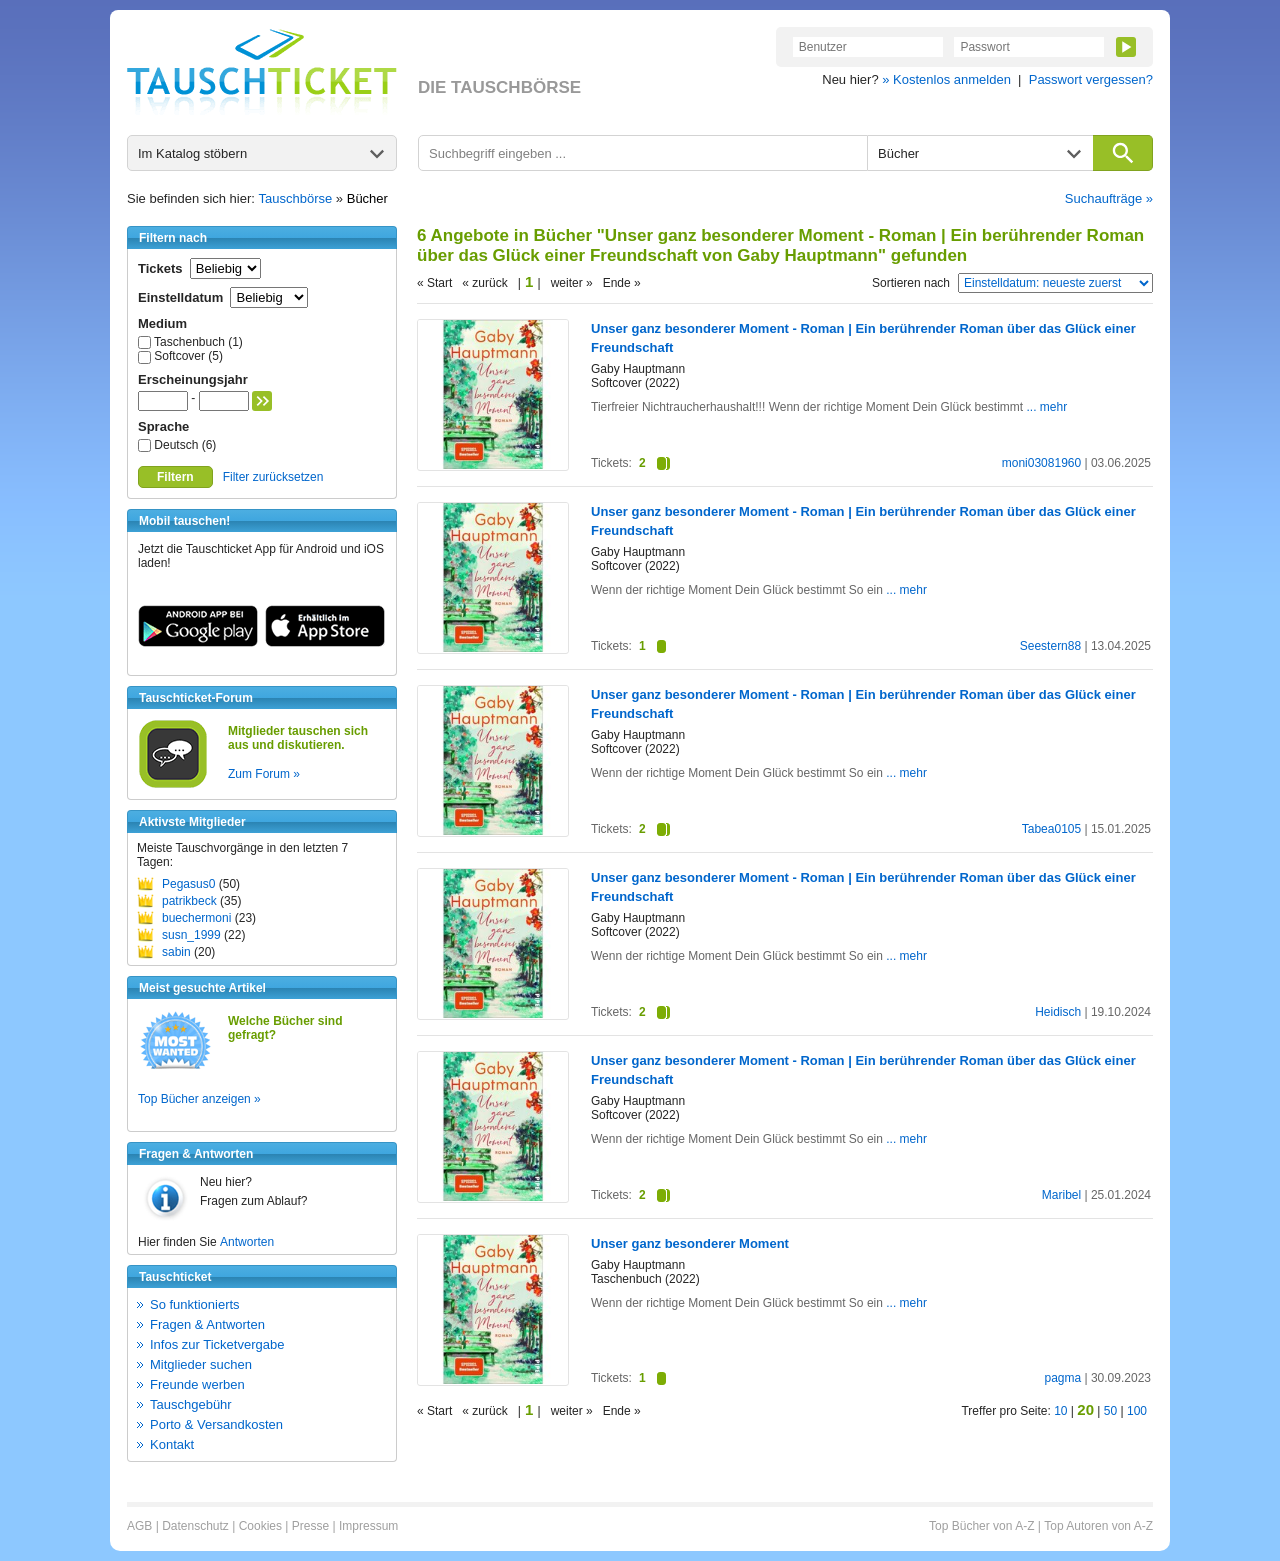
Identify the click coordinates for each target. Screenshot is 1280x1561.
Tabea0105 (1051, 829)
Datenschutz (195, 1526)
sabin (176, 952)
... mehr (1047, 407)
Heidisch (1058, 1012)
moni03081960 (1041, 463)
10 (1060, 1411)
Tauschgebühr (191, 1404)
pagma (1062, 1378)
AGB (139, 1526)
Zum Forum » (264, 774)
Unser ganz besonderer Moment (690, 1243)
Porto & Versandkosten (216, 1424)
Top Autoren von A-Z (1098, 1526)
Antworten (247, 1242)
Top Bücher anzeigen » (199, 1099)
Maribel (1061, 1195)
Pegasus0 (188, 884)
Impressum (368, 1526)
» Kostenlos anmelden (946, 79)
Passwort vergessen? (1091, 79)
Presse (310, 1526)
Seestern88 (1050, 646)
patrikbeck (189, 901)
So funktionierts (195, 1304)
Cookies (260, 1526)
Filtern (175, 477)
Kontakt (172, 1444)
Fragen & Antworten (207, 1324)
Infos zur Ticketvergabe (217, 1344)
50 (1110, 1411)
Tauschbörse (296, 198)
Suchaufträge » (1109, 198)
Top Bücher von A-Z (981, 1526)
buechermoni (196, 918)
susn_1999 (191, 935)
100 (1137, 1411)
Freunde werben (197, 1384)
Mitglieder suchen (201, 1364)
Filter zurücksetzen (273, 477)
